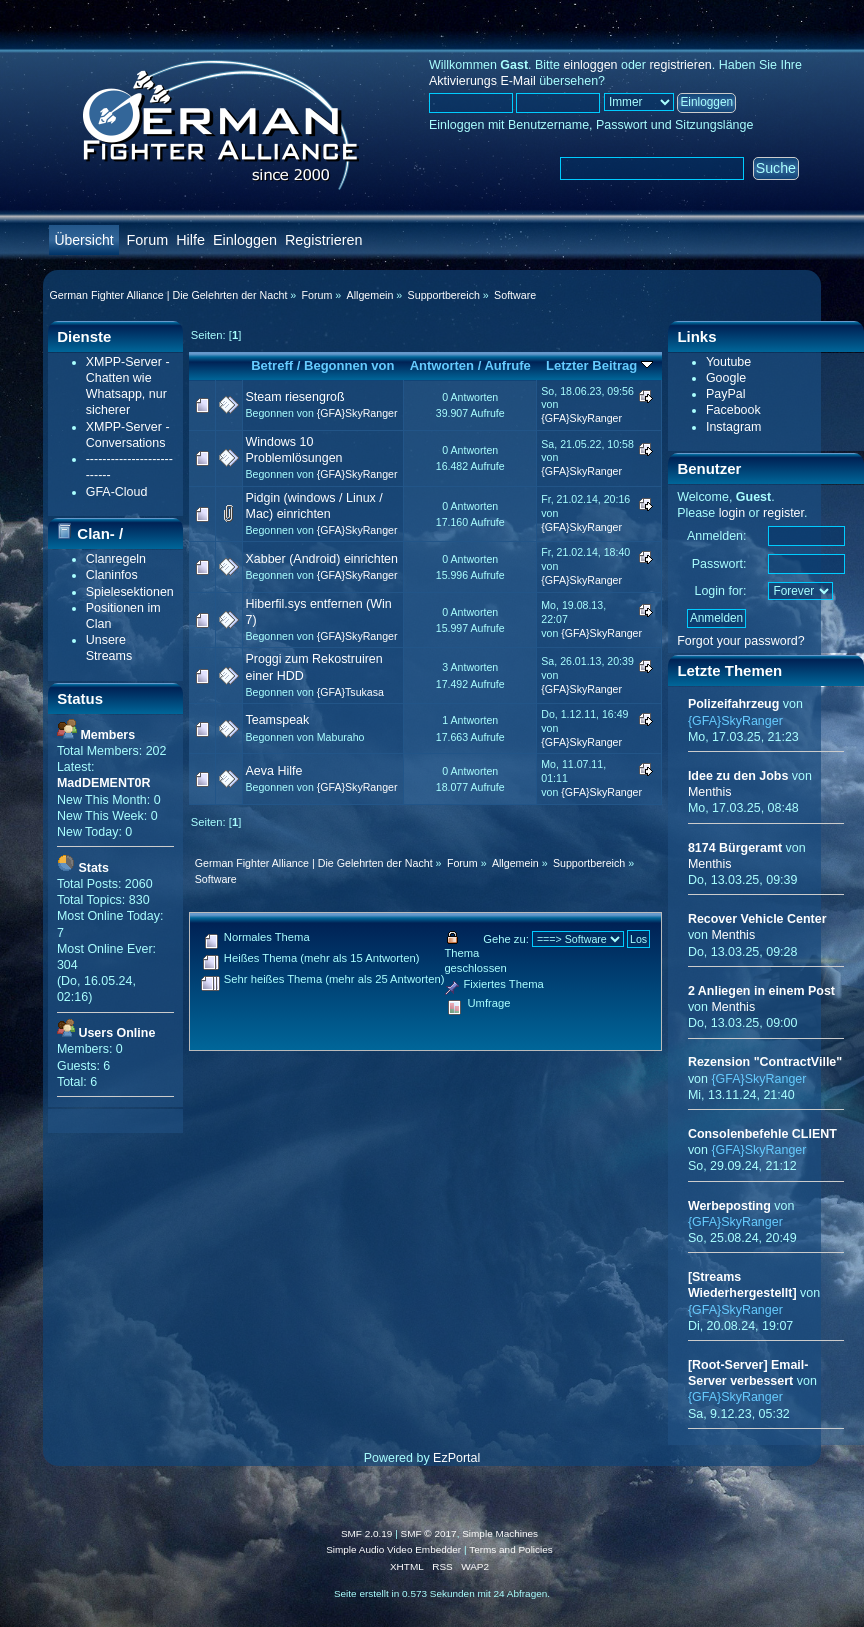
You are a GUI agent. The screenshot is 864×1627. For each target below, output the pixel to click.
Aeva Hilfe (274, 771)
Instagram (733, 427)
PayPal (726, 394)
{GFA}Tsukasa (350, 692)
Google (726, 378)
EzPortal (456, 1458)
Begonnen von (349, 365)
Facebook (733, 410)
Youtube (728, 362)
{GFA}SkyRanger (357, 413)
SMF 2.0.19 (367, 1533)
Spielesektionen (130, 592)
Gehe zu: (506, 939)
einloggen (590, 65)
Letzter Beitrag (599, 365)
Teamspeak (278, 720)
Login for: (721, 591)
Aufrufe (507, 365)
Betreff (272, 365)
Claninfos (112, 575)
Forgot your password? (741, 641)
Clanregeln (116, 559)
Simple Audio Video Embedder (393, 1549)
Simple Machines (500, 1533)
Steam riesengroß (295, 397)
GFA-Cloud (117, 492)
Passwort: (719, 564)
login (732, 513)
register (783, 513)
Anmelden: (717, 536)
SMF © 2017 (429, 1533)
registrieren (680, 65)
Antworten (442, 365)
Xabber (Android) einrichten (322, 559)
